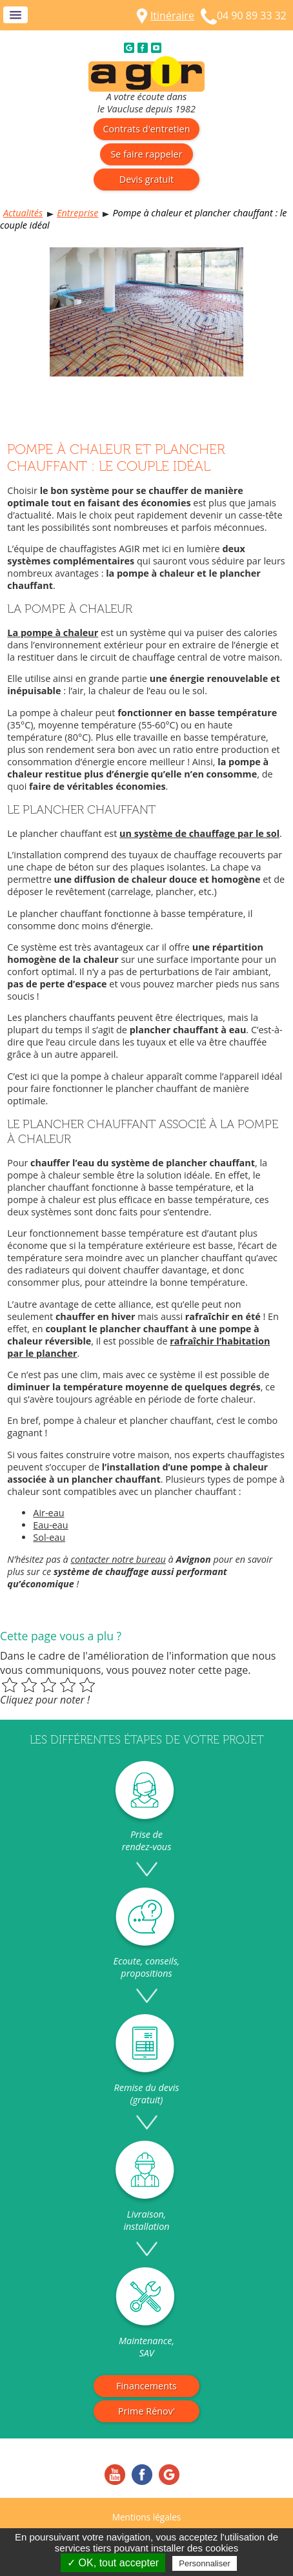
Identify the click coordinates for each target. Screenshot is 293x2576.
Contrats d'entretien (146, 129)
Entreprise (77, 213)
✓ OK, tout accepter (113, 2562)
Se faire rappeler (146, 154)
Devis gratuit (146, 179)
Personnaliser (204, 2563)
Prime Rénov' (146, 2411)
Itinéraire (172, 15)
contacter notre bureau (118, 1559)
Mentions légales (146, 2517)
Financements (146, 2386)
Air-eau (48, 1513)
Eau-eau (50, 1525)
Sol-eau (49, 1537)
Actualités (23, 213)
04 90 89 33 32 (252, 15)
